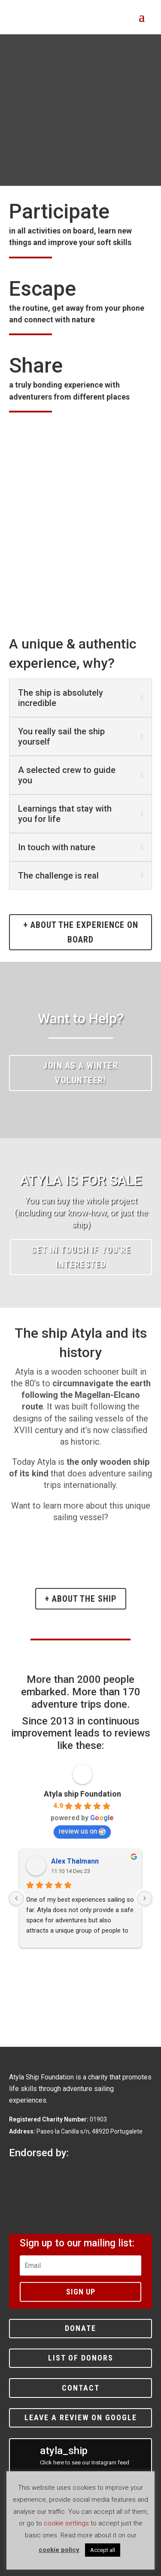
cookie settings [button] (66, 2523)
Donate (80, 2328)
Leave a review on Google (80, 2417)
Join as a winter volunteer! (80, 1073)
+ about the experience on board (80, 932)
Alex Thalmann (75, 1861)
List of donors (80, 2357)
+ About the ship (81, 1599)
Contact (81, 2387)
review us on (82, 1831)
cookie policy (59, 2550)
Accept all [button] (102, 2550)
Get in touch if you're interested (81, 1257)
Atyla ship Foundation (82, 1793)
